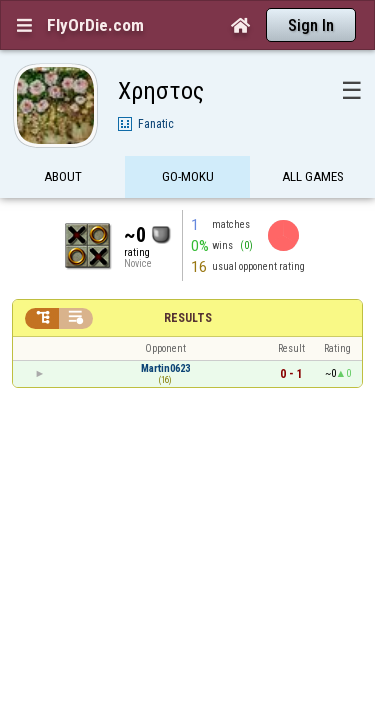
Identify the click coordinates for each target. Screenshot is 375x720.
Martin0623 (165, 333)
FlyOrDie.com (95, 25)
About (63, 142)
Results (188, 283)
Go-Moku (188, 142)
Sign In (311, 25)
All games (313, 142)
